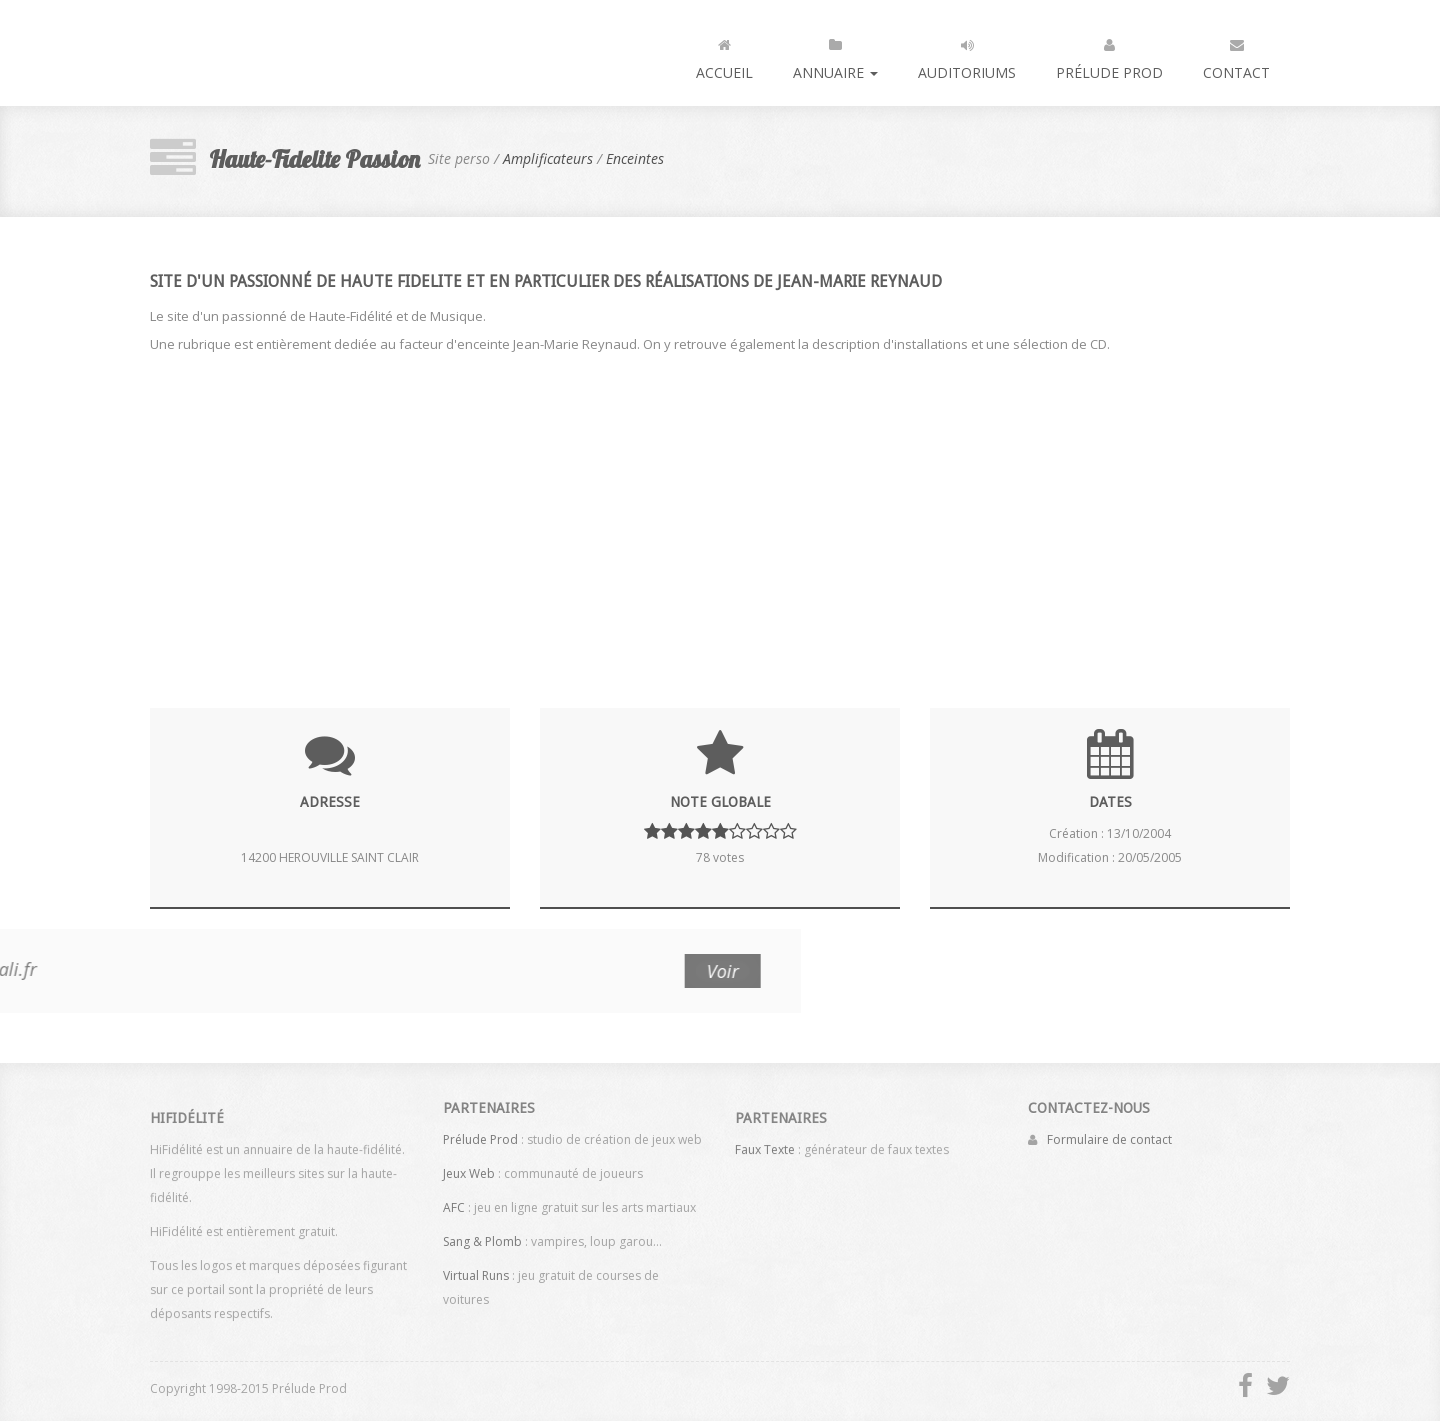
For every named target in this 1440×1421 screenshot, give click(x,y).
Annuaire (835, 55)
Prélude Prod (1109, 55)
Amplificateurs (548, 158)
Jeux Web (469, 1167)
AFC (454, 1201)
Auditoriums (967, 55)
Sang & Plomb (482, 1235)
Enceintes (635, 158)
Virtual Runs (476, 1269)
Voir (117, 971)
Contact (1236, 55)
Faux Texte (765, 1155)
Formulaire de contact (1109, 1133)
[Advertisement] (720, 518)
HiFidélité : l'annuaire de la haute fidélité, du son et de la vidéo (233, 53)
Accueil (724, 55)
